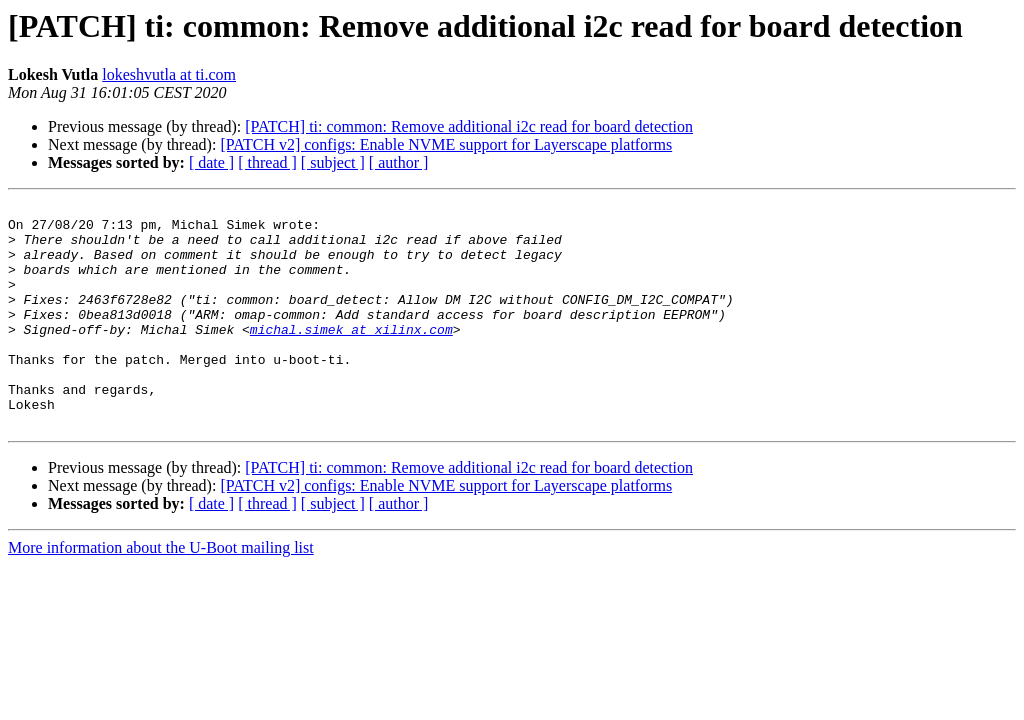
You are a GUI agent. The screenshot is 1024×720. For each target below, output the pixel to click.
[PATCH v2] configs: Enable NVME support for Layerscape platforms (446, 144)
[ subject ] (333, 162)
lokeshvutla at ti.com (169, 74)
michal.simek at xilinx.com (351, 356)
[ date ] (211, 162)
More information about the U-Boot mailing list (161, 592)
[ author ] (399, 162)
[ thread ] (267, 162)
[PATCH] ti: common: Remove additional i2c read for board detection (469, 126)
